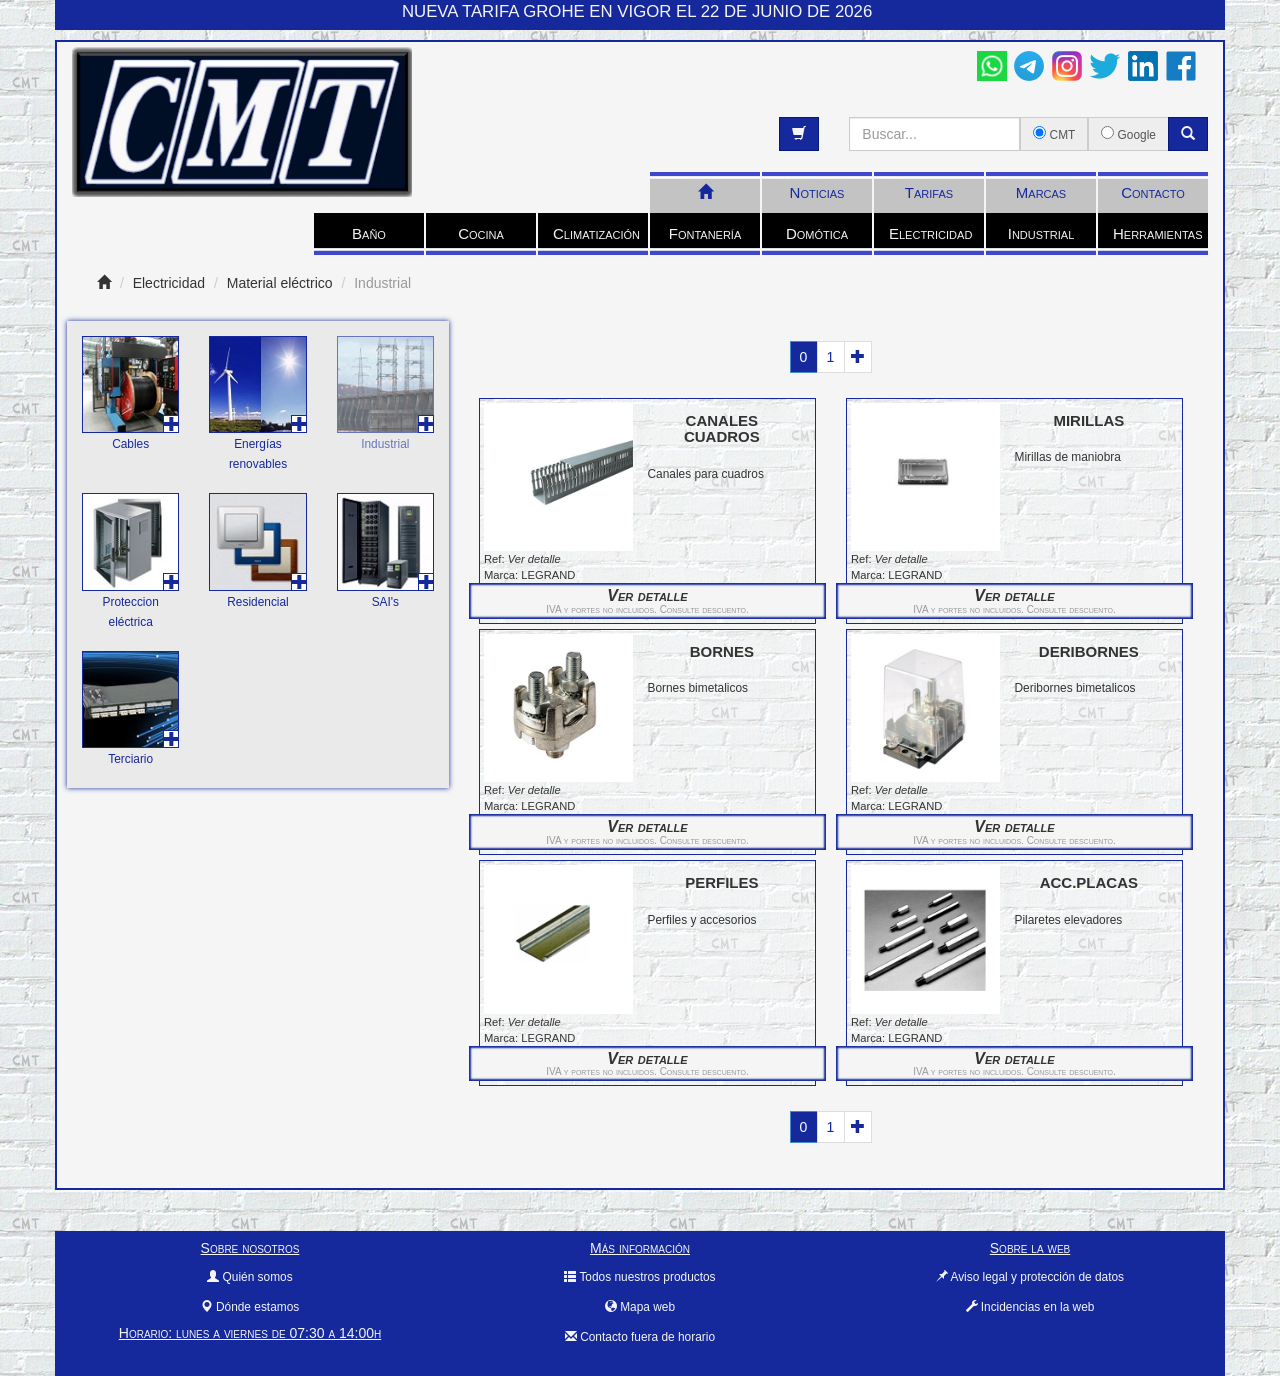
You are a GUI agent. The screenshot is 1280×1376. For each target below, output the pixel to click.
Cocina (481, 233)
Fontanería (705, 233)
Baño (369, 233)
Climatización (596, 233)
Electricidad (930, 233)
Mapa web (640, 1307)
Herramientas (1157, 233)
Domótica (817, 233)
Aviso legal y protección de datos (1030, 1277)
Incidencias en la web (1030, 1307)
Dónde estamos (250, 1307)
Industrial (1041, 233)
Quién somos (249, 1277)
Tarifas (929, 192)
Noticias (817, 192)
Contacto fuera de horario (640, 1337)
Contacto (1153, 192)
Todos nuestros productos (639, 1277)
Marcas (1041, 192)
